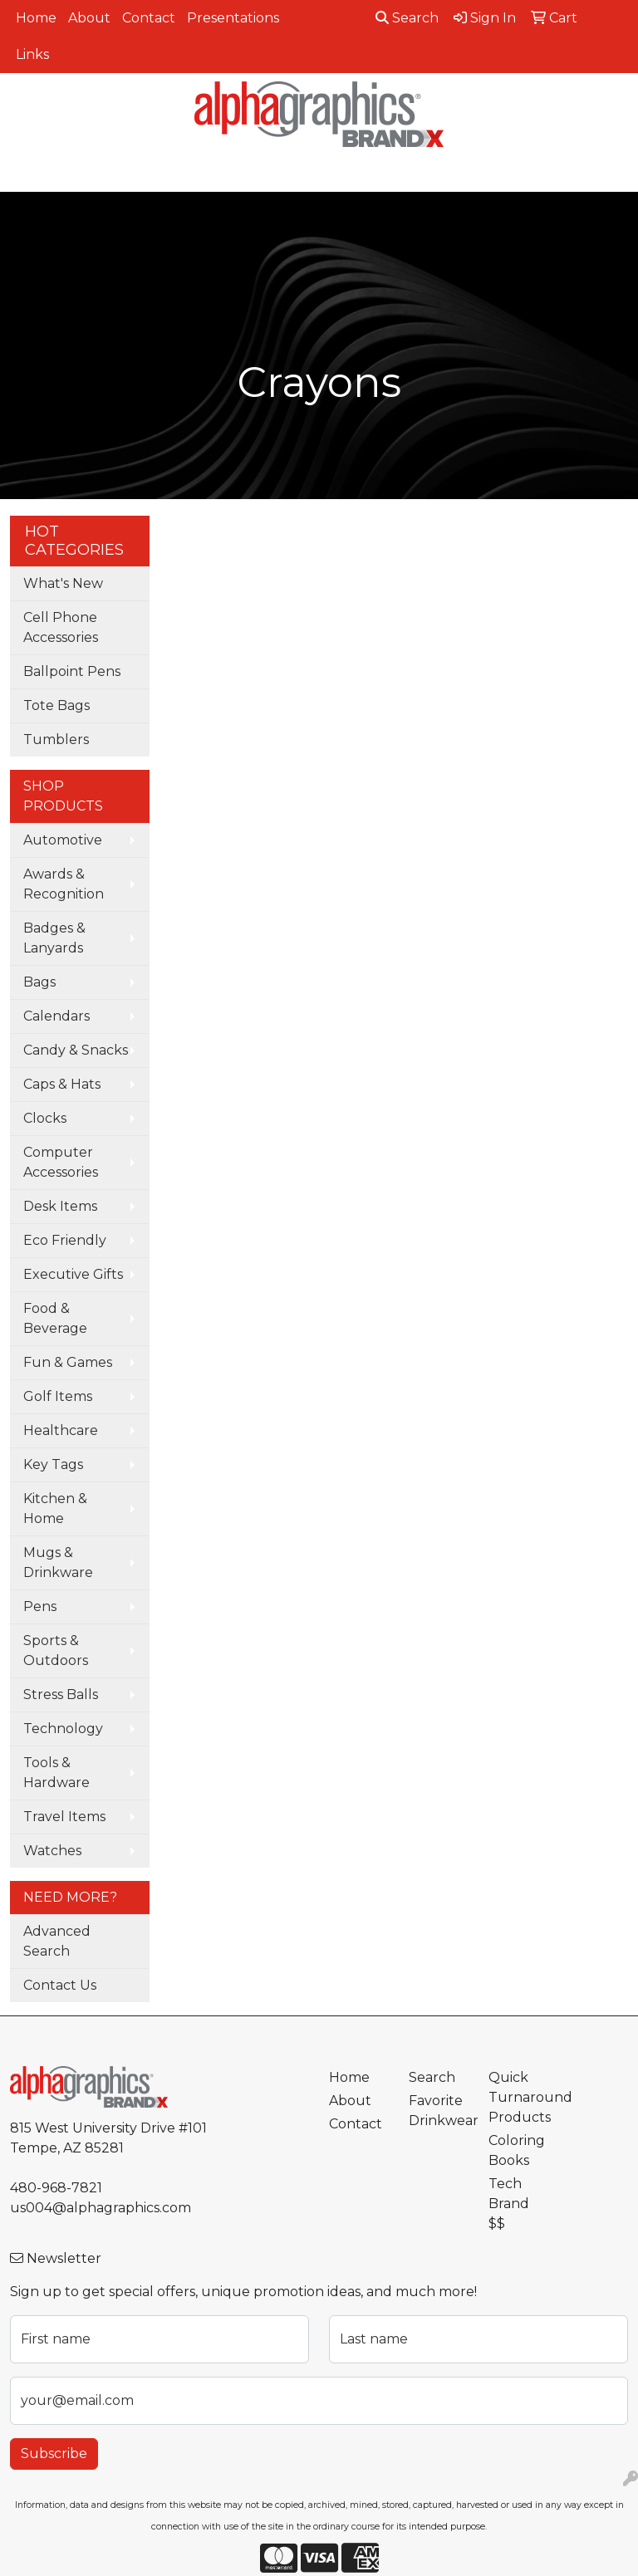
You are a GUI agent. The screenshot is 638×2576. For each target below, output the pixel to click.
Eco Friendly (64, 1240)
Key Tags (53, 1464)
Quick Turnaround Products (518, 2097)
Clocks (44, 1118)
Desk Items (60, 1206)
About (89, 18)
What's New (63, 583)
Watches (52, 1851)
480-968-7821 (56, 2188)
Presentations (233, 18)
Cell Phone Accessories (60, 627)
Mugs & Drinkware (58, 1562)
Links (32, 54)
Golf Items (57, 1396)
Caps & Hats (62, 1084)
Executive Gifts (73, 1274)
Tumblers (56, 739)
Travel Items (64, 1816)
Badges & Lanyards (54, 938)
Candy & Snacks (75, 1050)
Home (36, 18)
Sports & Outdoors (55, 1650)
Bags (39, 982)
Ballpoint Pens (71, 671)
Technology (63, 1728)
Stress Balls (60, 1694)
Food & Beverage (55, 1318)
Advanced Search (57, 1941)
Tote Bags (56, 705)
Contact (148, 18)
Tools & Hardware (56, 1772)
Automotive (62, 840)
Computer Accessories (60, 1162)
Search (407, 18)
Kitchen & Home (55, 1508)
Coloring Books (516, 2150)
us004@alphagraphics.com (100, 2208)
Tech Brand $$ (508, 2203)
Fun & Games (67, 1362)
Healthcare (60, 1430)
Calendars (56, 1016)
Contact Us (59, 1985)
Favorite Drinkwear (439, 2110)
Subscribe (54, 2453)
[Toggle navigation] (25, 173)
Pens (39, 1606)
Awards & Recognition (63, 884)
